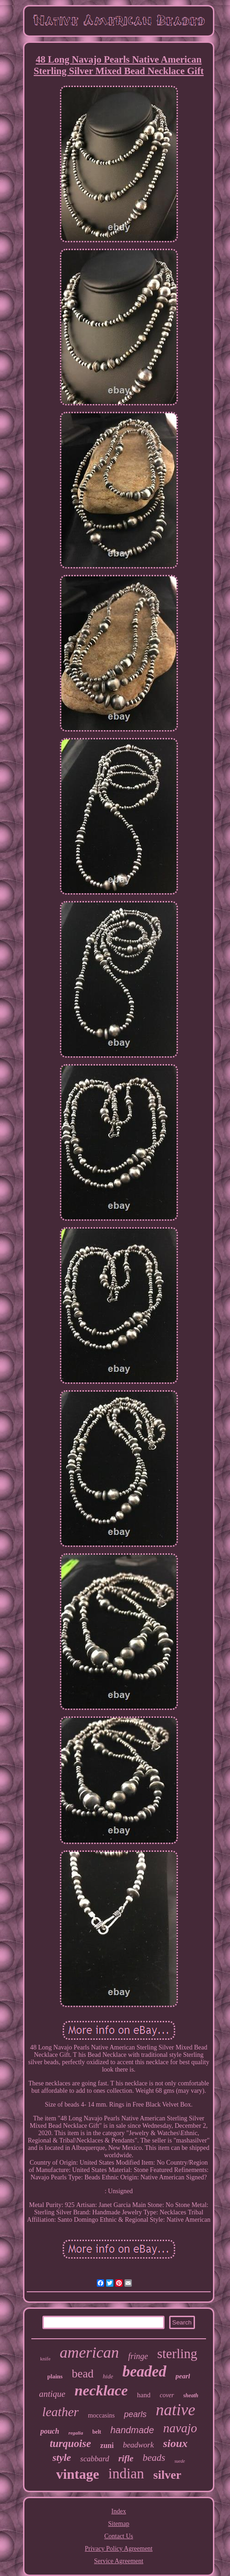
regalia (75, 2432)
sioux (175, 2443)
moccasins (101, 2415)
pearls (135, 2414)
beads (153, 2457)
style (62, 2457)
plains (55, 2376)
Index (119, 2511)
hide (108, 2376)
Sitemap (119, 2523)
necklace (101, 2390)
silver (167, 2475)
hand (143, 2395)
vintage (77, 2474)
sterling (177, 2353)
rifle (126, 2458)
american (89, 2352)
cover (166, 2395)
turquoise (70, 2443)
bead (83, 2373)
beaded (144, 2371)
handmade (132, 2430)
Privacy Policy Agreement (119, 2548)
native (175, 2410)
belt (96, 2432)
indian (126, 2473)
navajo (180, 2428)
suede (179, 2461)
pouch (49, 2431)
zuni (106, 2445)
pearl (183, 2376)
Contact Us (118, 2536)
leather (60, 2412)
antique (52, 2394)
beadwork (138, 2445)
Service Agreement (118, 2561)
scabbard (94, 2458)
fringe (138, 2356)
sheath (191, 2395)
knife (45, 2358)
